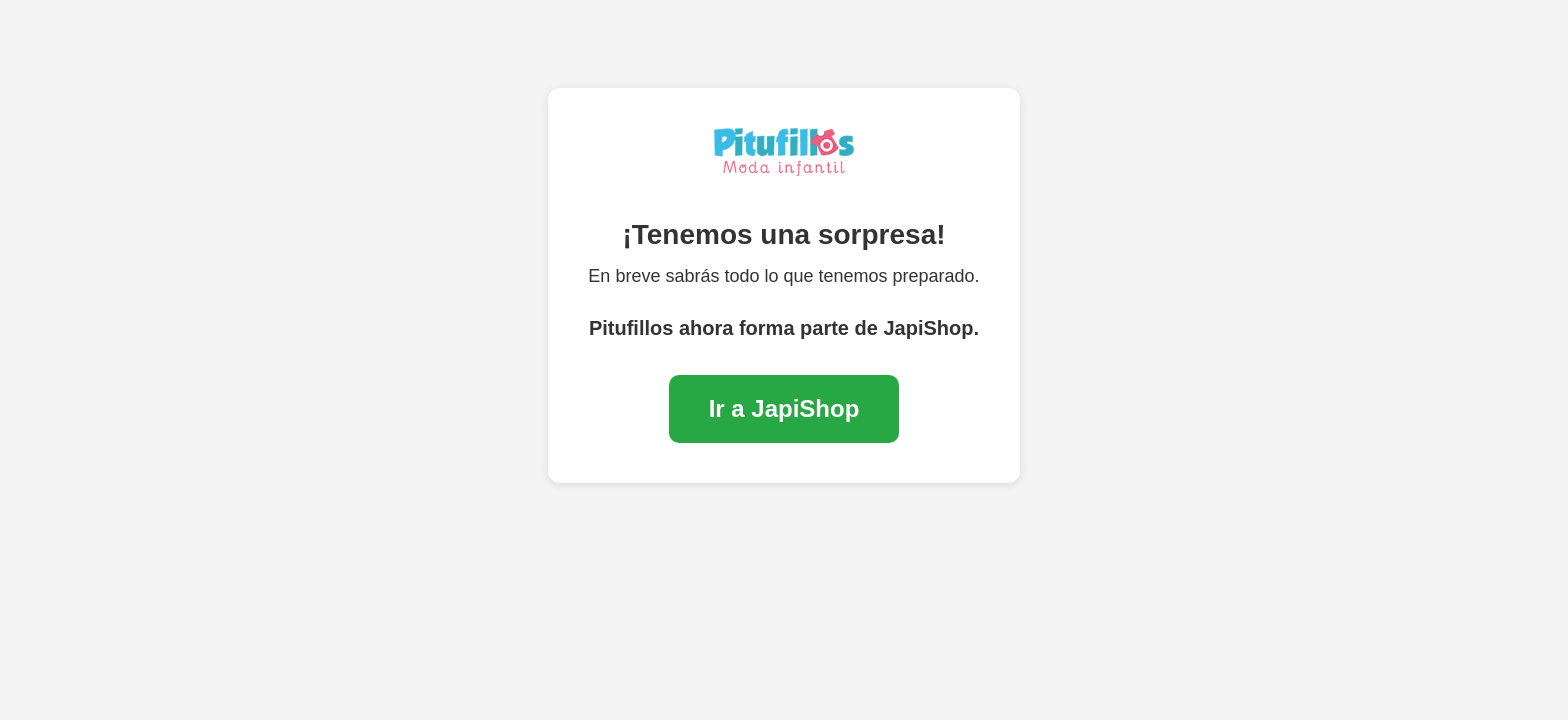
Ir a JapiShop (784, 408)
